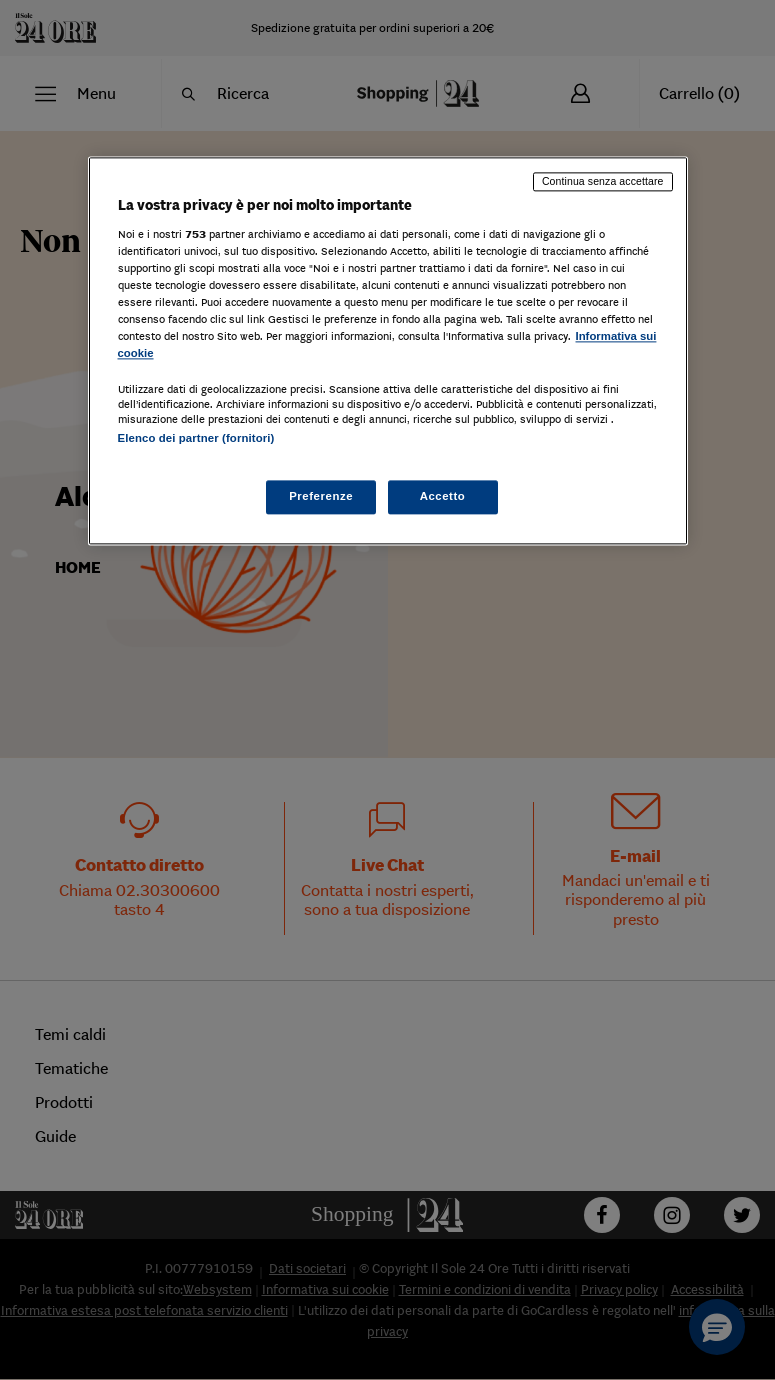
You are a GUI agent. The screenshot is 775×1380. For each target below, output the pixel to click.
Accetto (443, 497)
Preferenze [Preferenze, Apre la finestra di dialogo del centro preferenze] (321, 497)
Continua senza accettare (603, 181)
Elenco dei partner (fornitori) (196, 438)
